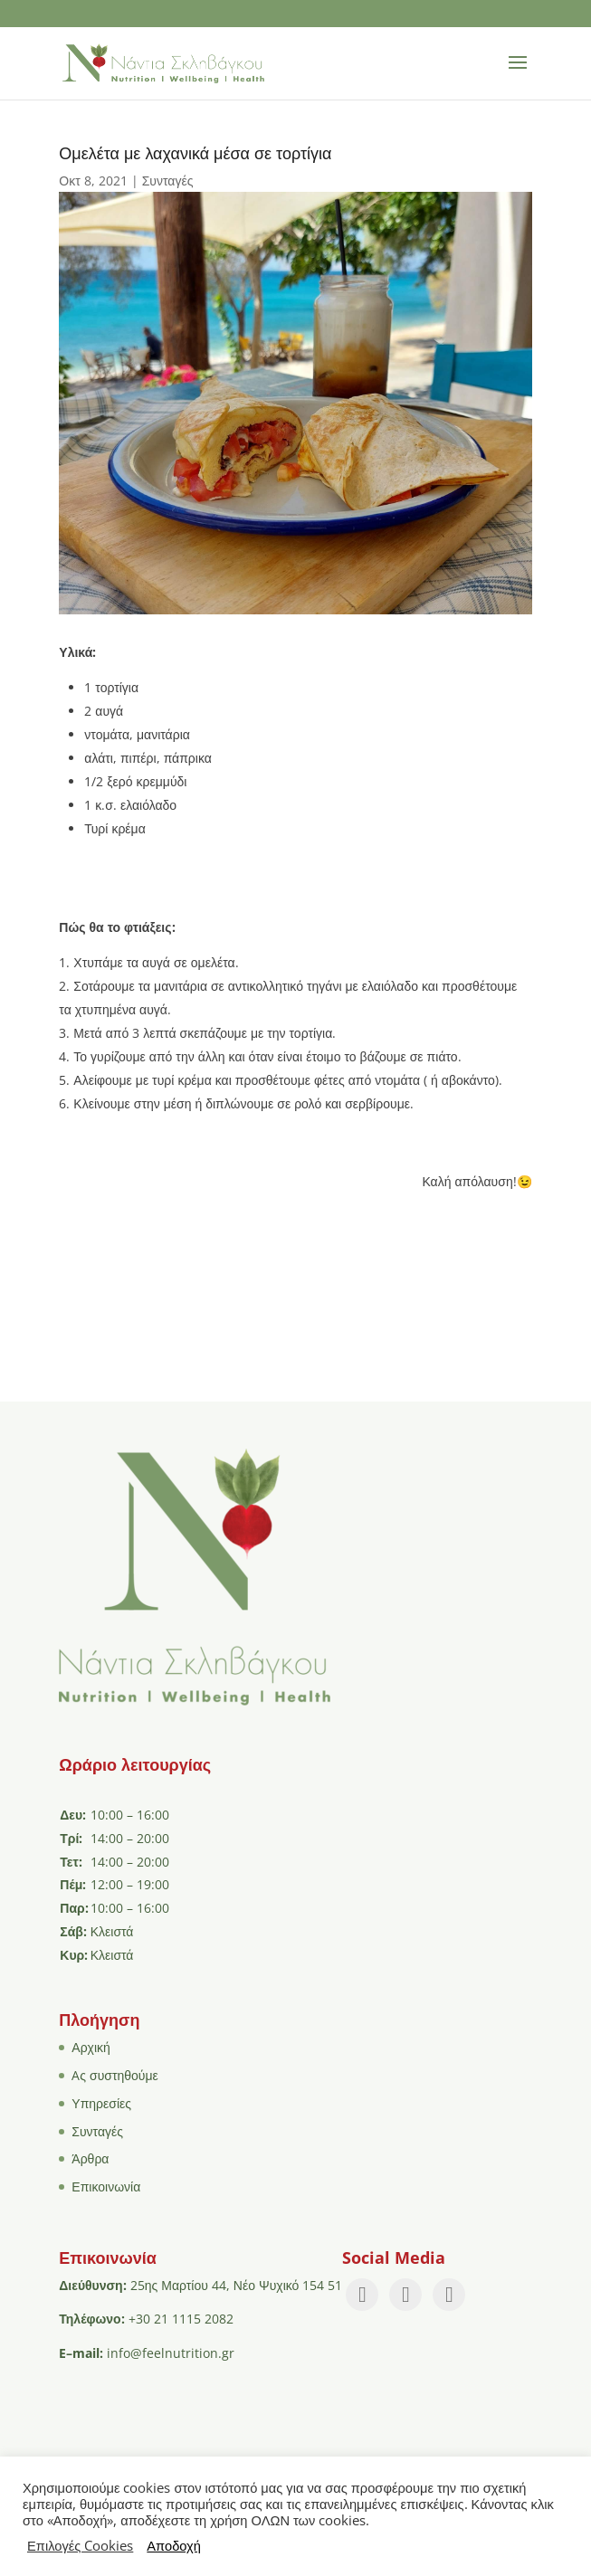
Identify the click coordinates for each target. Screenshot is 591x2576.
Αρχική (90, 2047)
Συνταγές (168, 180)
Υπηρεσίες (101, 2103)
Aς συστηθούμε (114, 2075)
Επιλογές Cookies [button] (80, 2545)
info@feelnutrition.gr (170, 2353)
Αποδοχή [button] (174, 2545)
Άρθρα (90, 2158)
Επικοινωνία (105, 2186)
